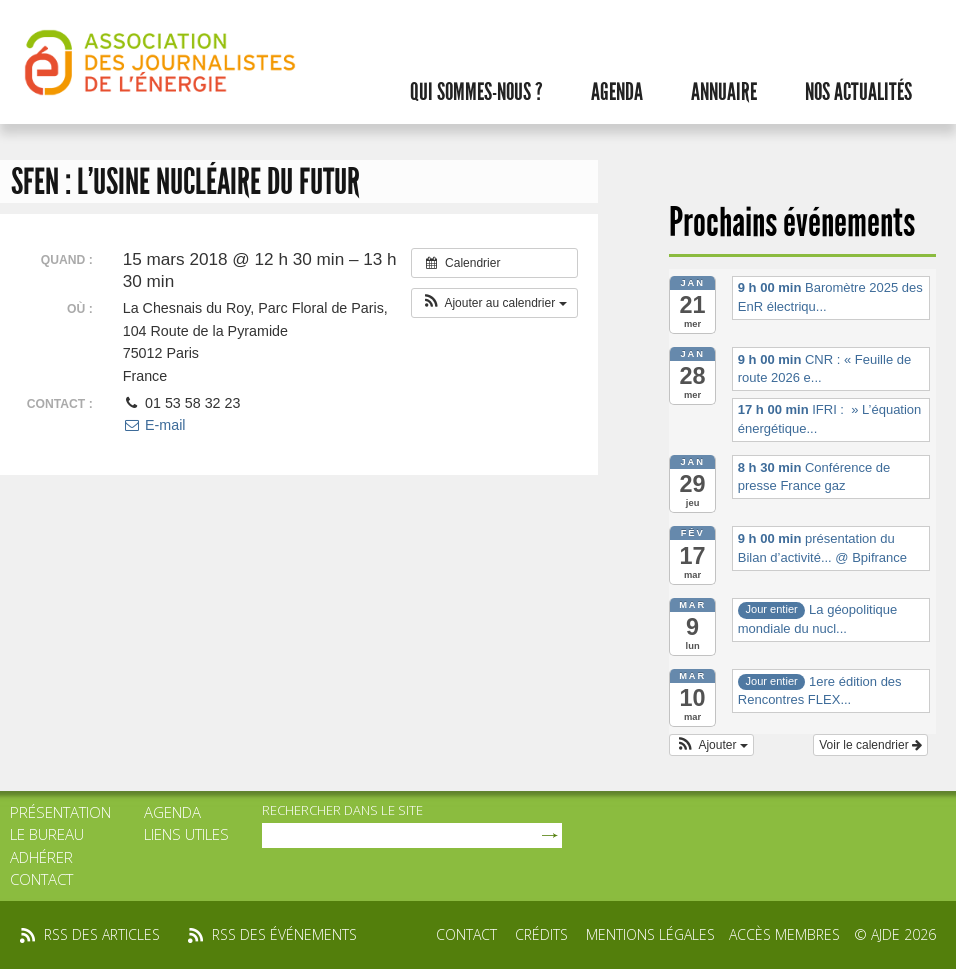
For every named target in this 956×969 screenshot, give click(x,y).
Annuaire (724, 92)
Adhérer (41, 857)
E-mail (154, 425)
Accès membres (784, 934)
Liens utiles (186, 834)
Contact (41, 879)
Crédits (541, 934)
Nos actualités (858, 92)
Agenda (617, 92)
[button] (494, 303)
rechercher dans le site (342, 810)
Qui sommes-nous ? (476, 92)
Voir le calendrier (870, 745)
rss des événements (284, 934)
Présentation (60, 812)
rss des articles (102, 934)
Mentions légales (650, 934)
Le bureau (47, 834)
